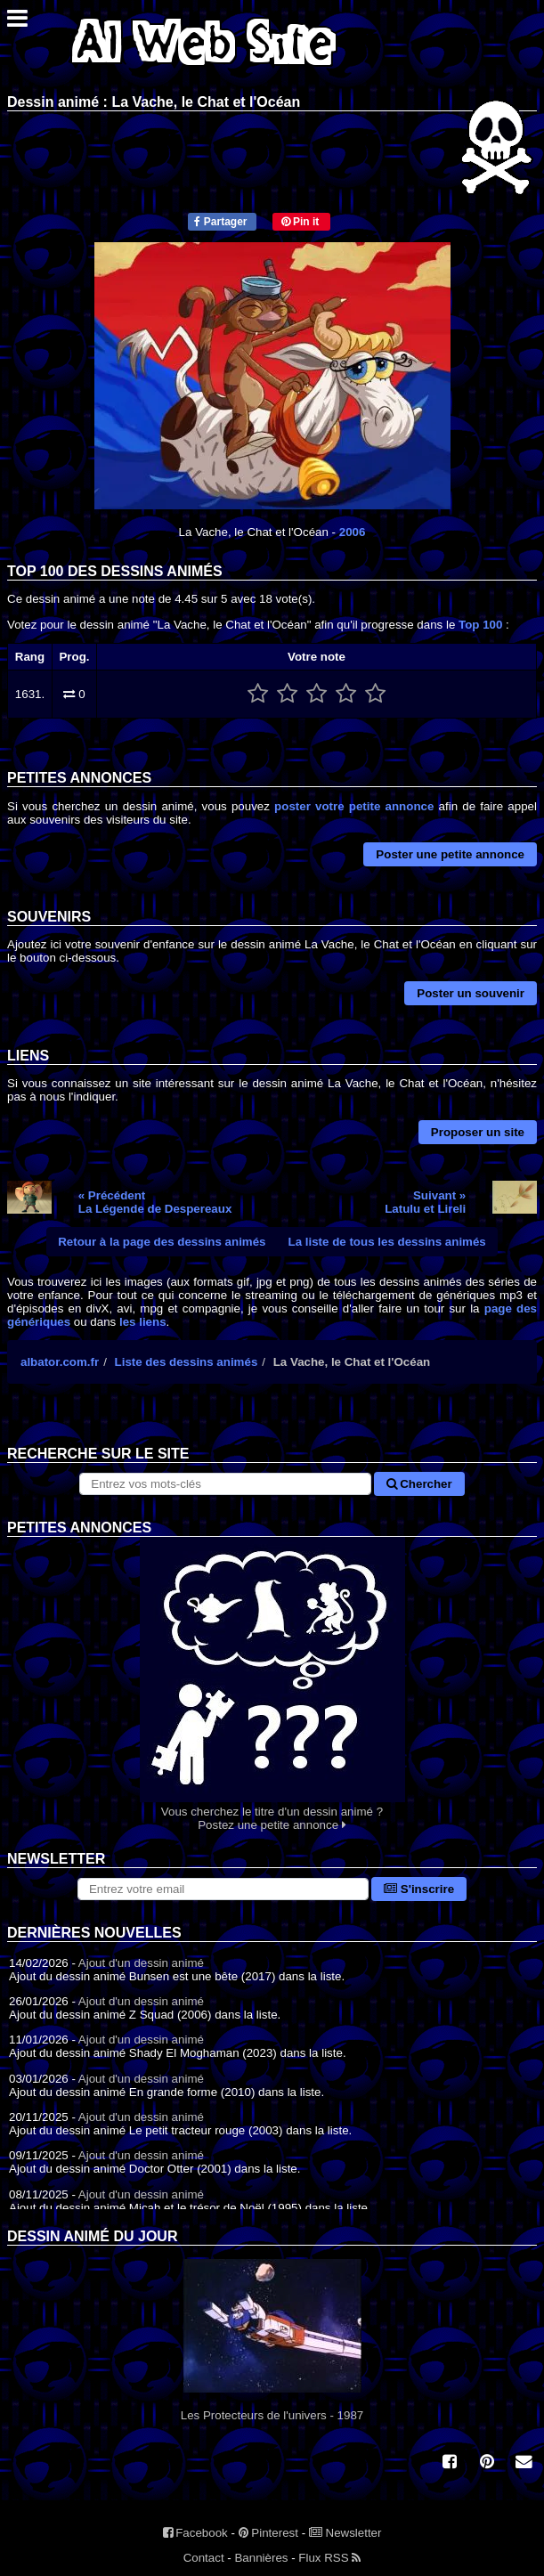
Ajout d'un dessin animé (141, 1963)
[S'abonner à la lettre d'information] (223, 1889)
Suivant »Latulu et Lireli (425, 1202)
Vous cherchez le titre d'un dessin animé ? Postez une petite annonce (272, 1684)
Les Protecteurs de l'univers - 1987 (272, 2340)
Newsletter (345, 2532)
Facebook (195, 2532)
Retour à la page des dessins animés (161, 1241)
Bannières (261, 2557)
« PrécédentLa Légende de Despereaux (155, 1202)
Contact (203, 2557)
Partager (220, 221)
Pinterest (268, 2532)
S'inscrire (419, 1889)
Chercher (419, 1484)
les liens (142, 1322)
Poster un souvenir (470, 993)
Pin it (300, 221)
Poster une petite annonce (450, 854)
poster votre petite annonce (354, 806)
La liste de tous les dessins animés (387, 1241)
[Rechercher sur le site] (224, 1484)
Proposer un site (477, 1132)
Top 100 (480, 624)
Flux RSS (329, 2557)
